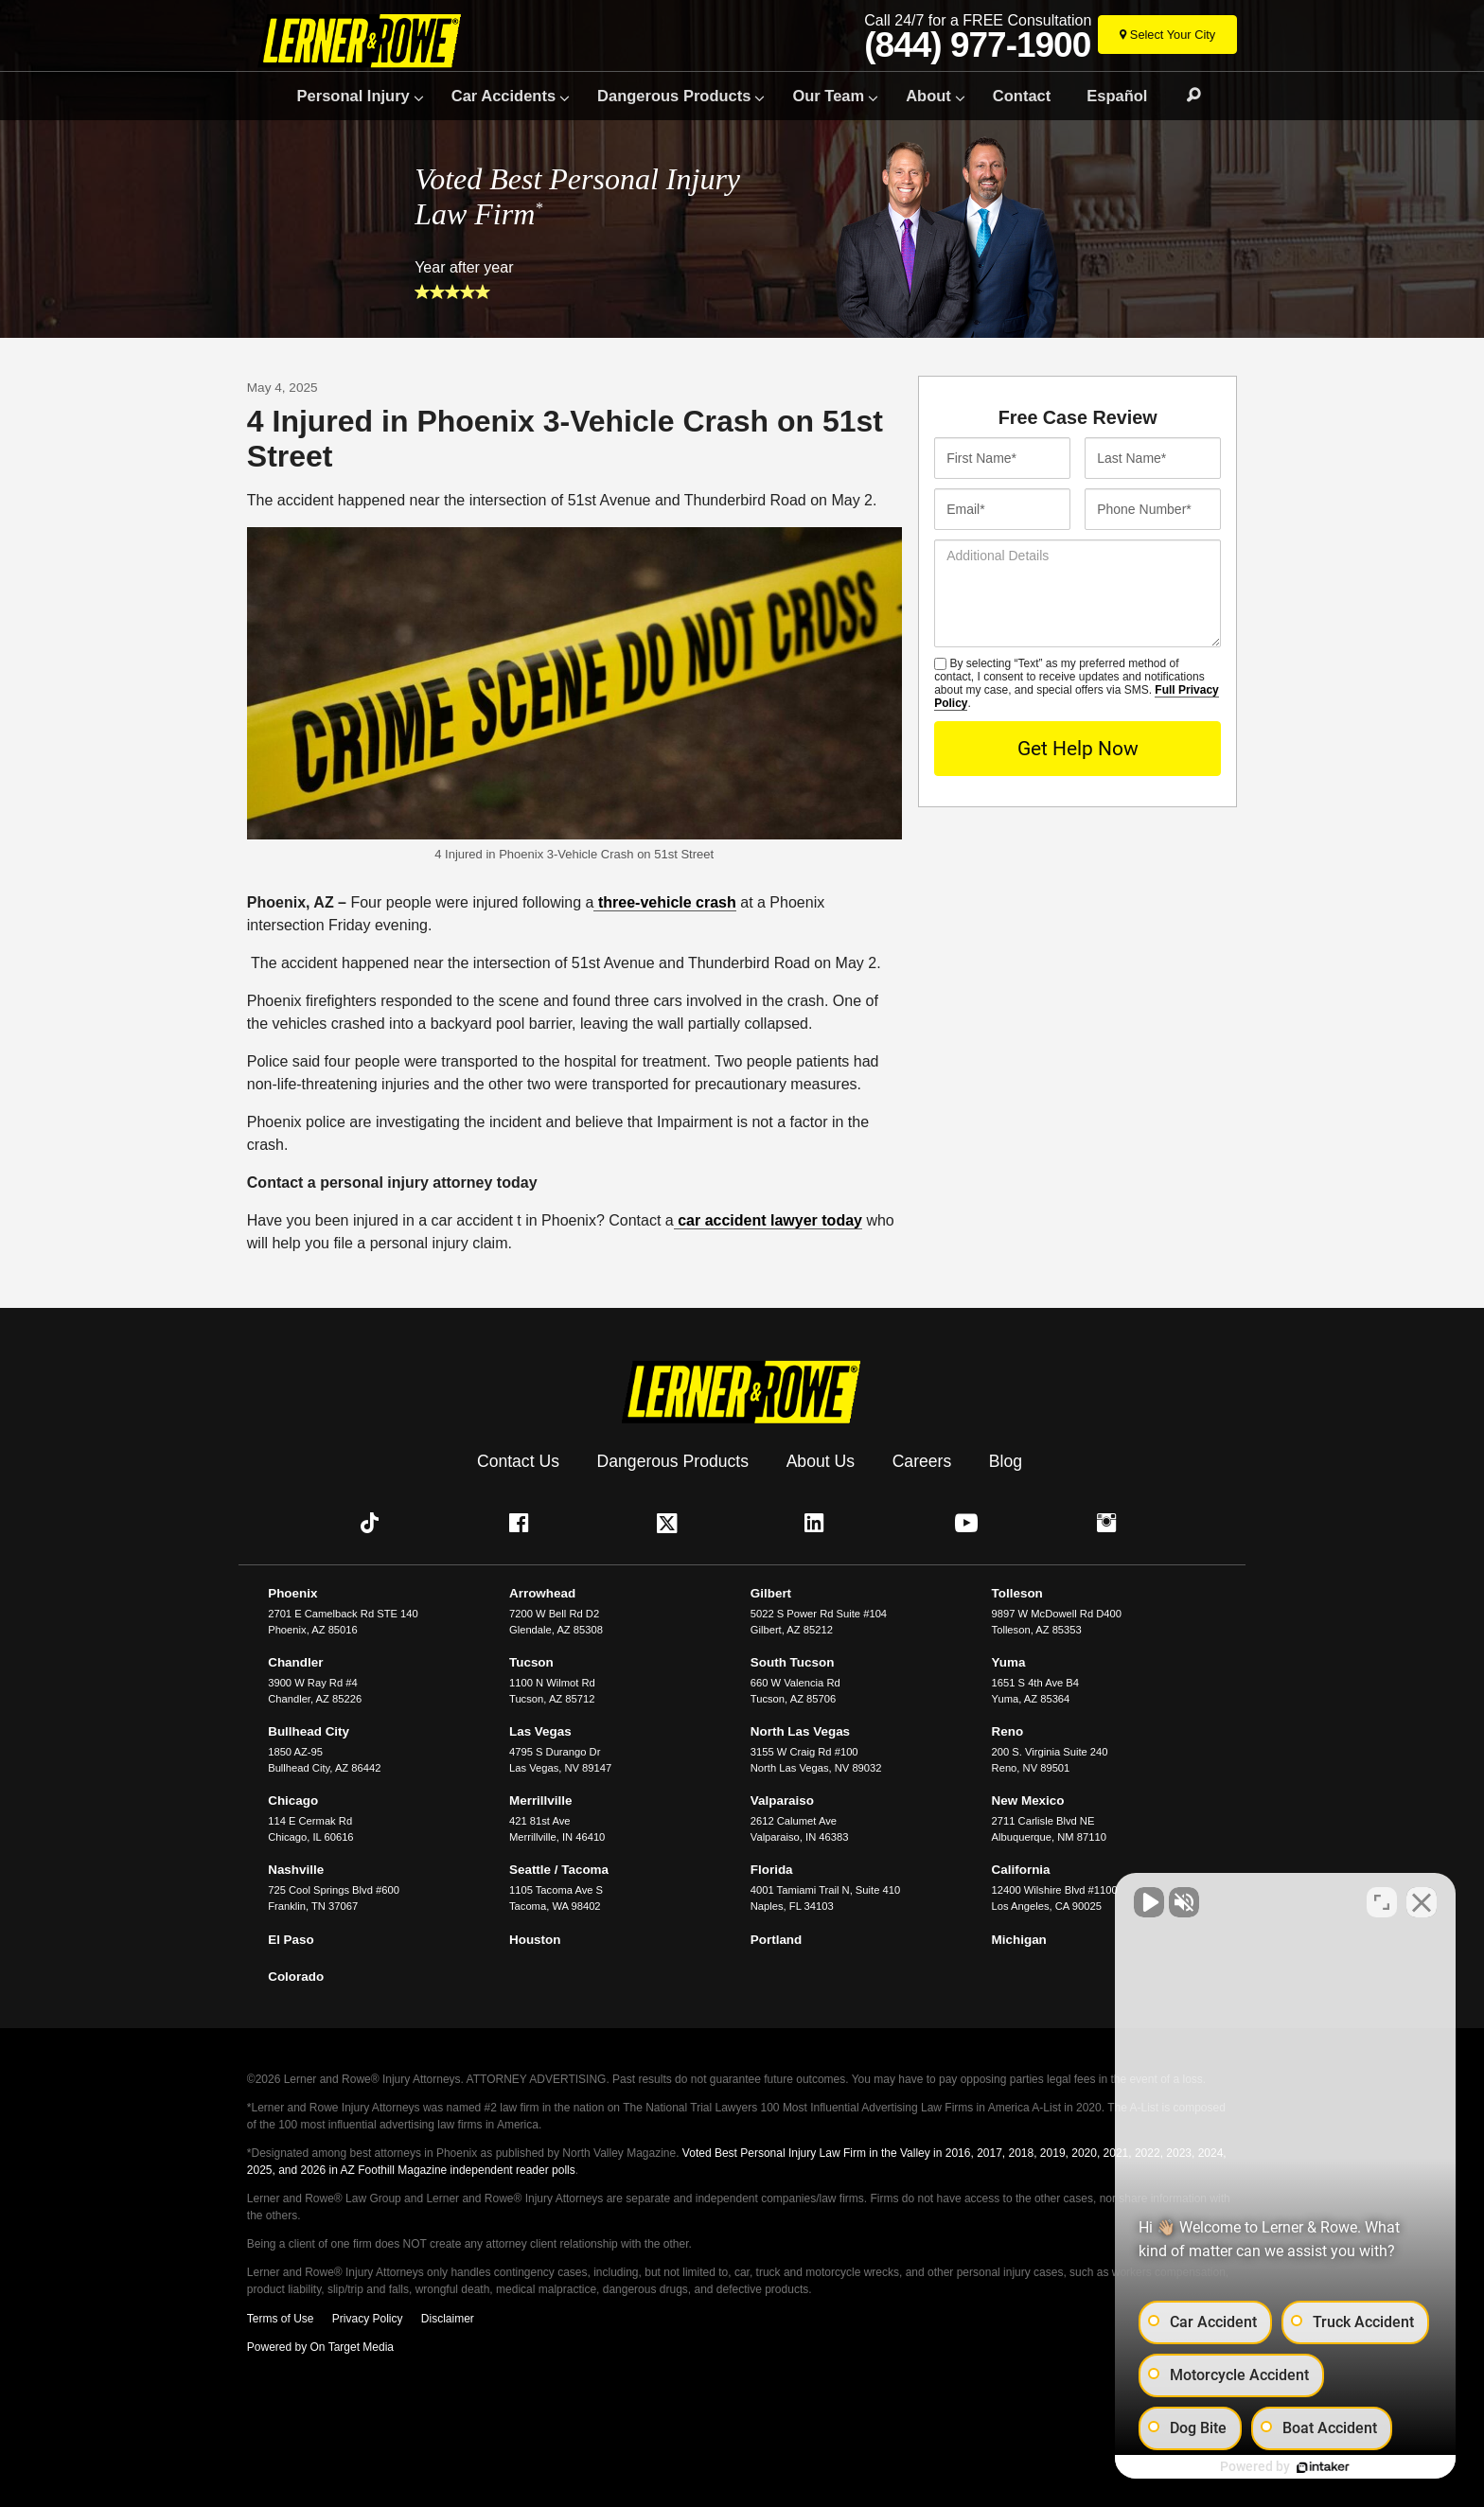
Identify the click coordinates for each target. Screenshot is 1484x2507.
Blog (1005, 1460)
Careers (922, 1460)
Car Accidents (503, 95)
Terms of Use (280, 2318)
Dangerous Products (674, 95)
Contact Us (518, 1460)
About (928, 95)
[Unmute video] (1149, 1902)
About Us (820, 1460)
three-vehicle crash (664, 902)
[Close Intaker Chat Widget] (1421, 1902)
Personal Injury (353, 95)
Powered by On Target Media (320, 2347)
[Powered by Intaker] (1319, 2467)
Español (1116, 95)
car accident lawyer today (768, 1220)
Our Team (828, 95)
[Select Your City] (1167, 34)
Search (1185, 95)
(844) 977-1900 (977, 45)
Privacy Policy (367, 2318)
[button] (374, 1522)
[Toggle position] (1382, 1902)
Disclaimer (447, 2318)
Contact (1022, 95)
